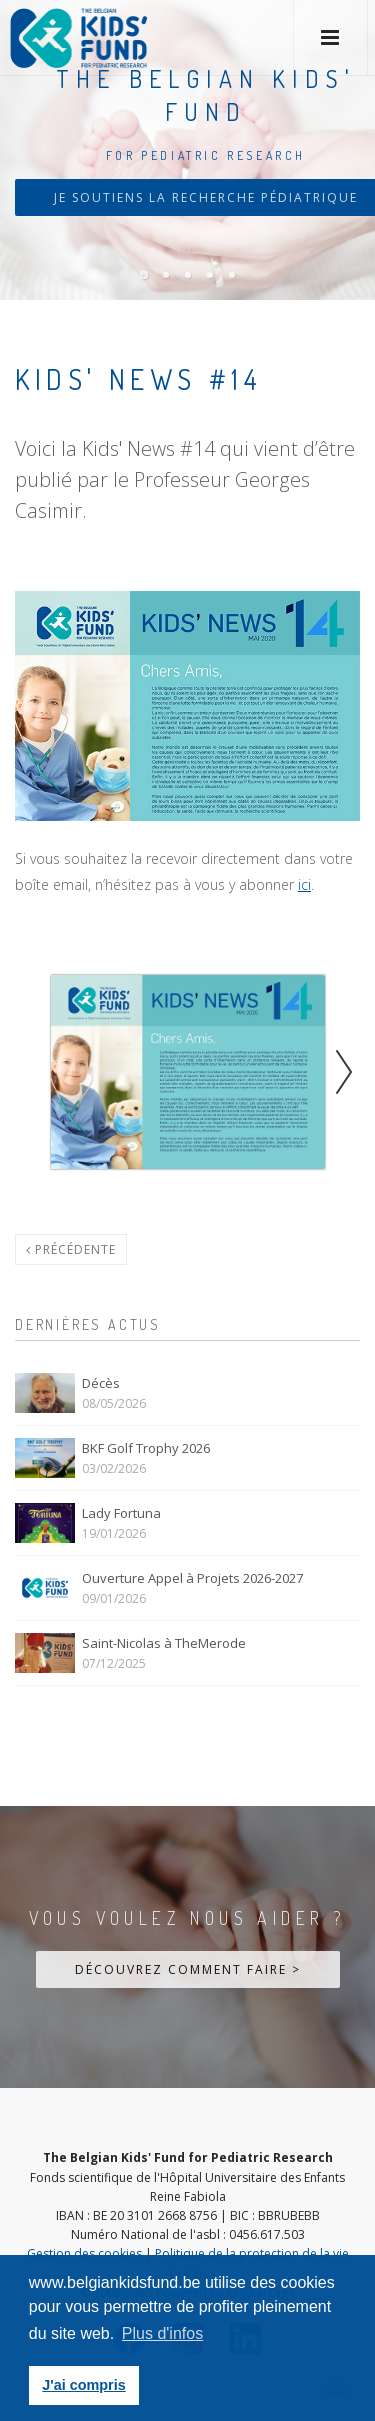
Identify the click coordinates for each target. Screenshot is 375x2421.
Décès (101, 1383)
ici (304, 884)
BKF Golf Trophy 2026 (146, 1448)
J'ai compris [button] (83, 2385)
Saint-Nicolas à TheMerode (164, 1643)
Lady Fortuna (121, 1513)
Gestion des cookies (84, 2253)
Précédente (71, 1249)
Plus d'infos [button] (162, 2333)
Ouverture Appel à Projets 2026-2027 (192, 1578)
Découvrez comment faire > (188, 1969)
